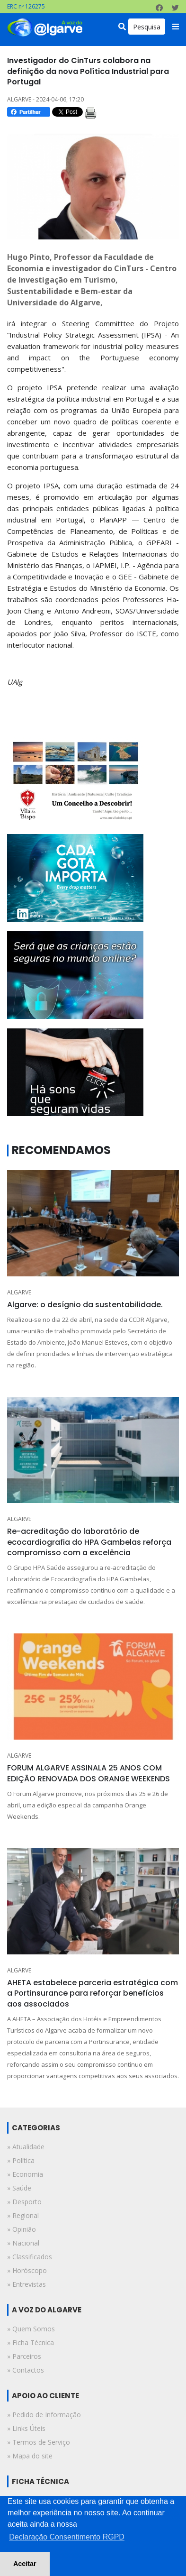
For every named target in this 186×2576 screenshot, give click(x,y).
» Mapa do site (30, 2455)
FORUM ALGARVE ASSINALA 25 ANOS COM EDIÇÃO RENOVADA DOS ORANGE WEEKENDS (88, 1773)
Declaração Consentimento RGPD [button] (66, 2537)
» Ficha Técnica (30, 2342)
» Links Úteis (26, 2428)
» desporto (24, 2201)
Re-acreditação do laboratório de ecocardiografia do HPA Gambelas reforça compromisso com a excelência (89, 1542)
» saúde (19, 2187)
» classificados (29, 2256)
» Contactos (25, 2369)
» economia (25, 2174)
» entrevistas (26, 2284)
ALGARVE (19, 1292)
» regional (23, 2215)
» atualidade (25, 2146)
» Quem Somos (31, 2328)
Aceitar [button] (24, 2563)
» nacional (23, 2242)
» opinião (21, 2229)
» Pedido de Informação (44, 2414)
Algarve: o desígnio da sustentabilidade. (85, 1304)
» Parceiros (24, 2356)
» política (21, 2160)
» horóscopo (27, 2270)
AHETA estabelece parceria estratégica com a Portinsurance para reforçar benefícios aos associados (92, 1993)
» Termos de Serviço (38, 2442)
